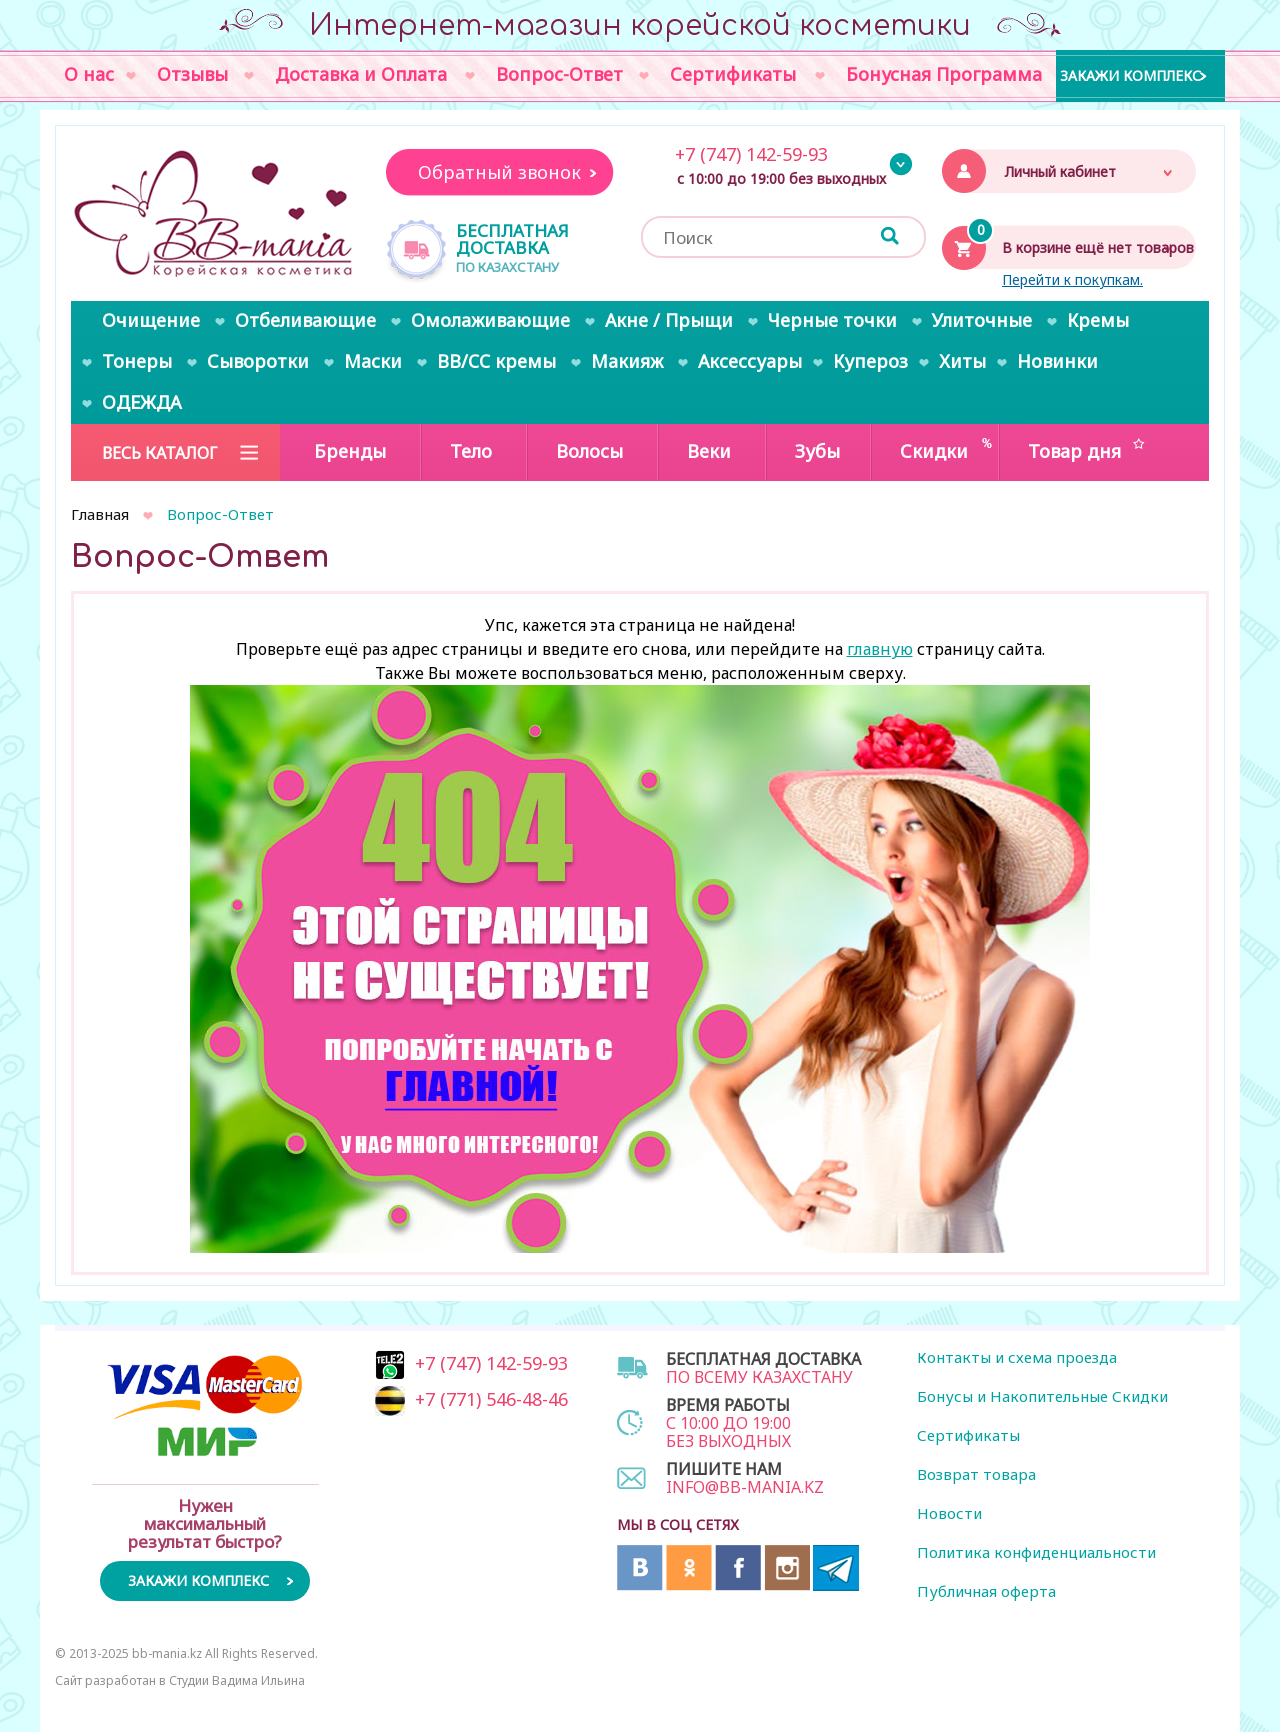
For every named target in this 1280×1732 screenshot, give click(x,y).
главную (880, 649)
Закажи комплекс (1130, 74)
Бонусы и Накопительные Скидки (1042, 1396)
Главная (100, 514)
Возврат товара (976, 1474)
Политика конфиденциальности (1036, 1552)
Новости (949, 1513)
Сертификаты (968, 1435)
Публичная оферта (986, 1591)
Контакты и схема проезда (1017, 1357)
